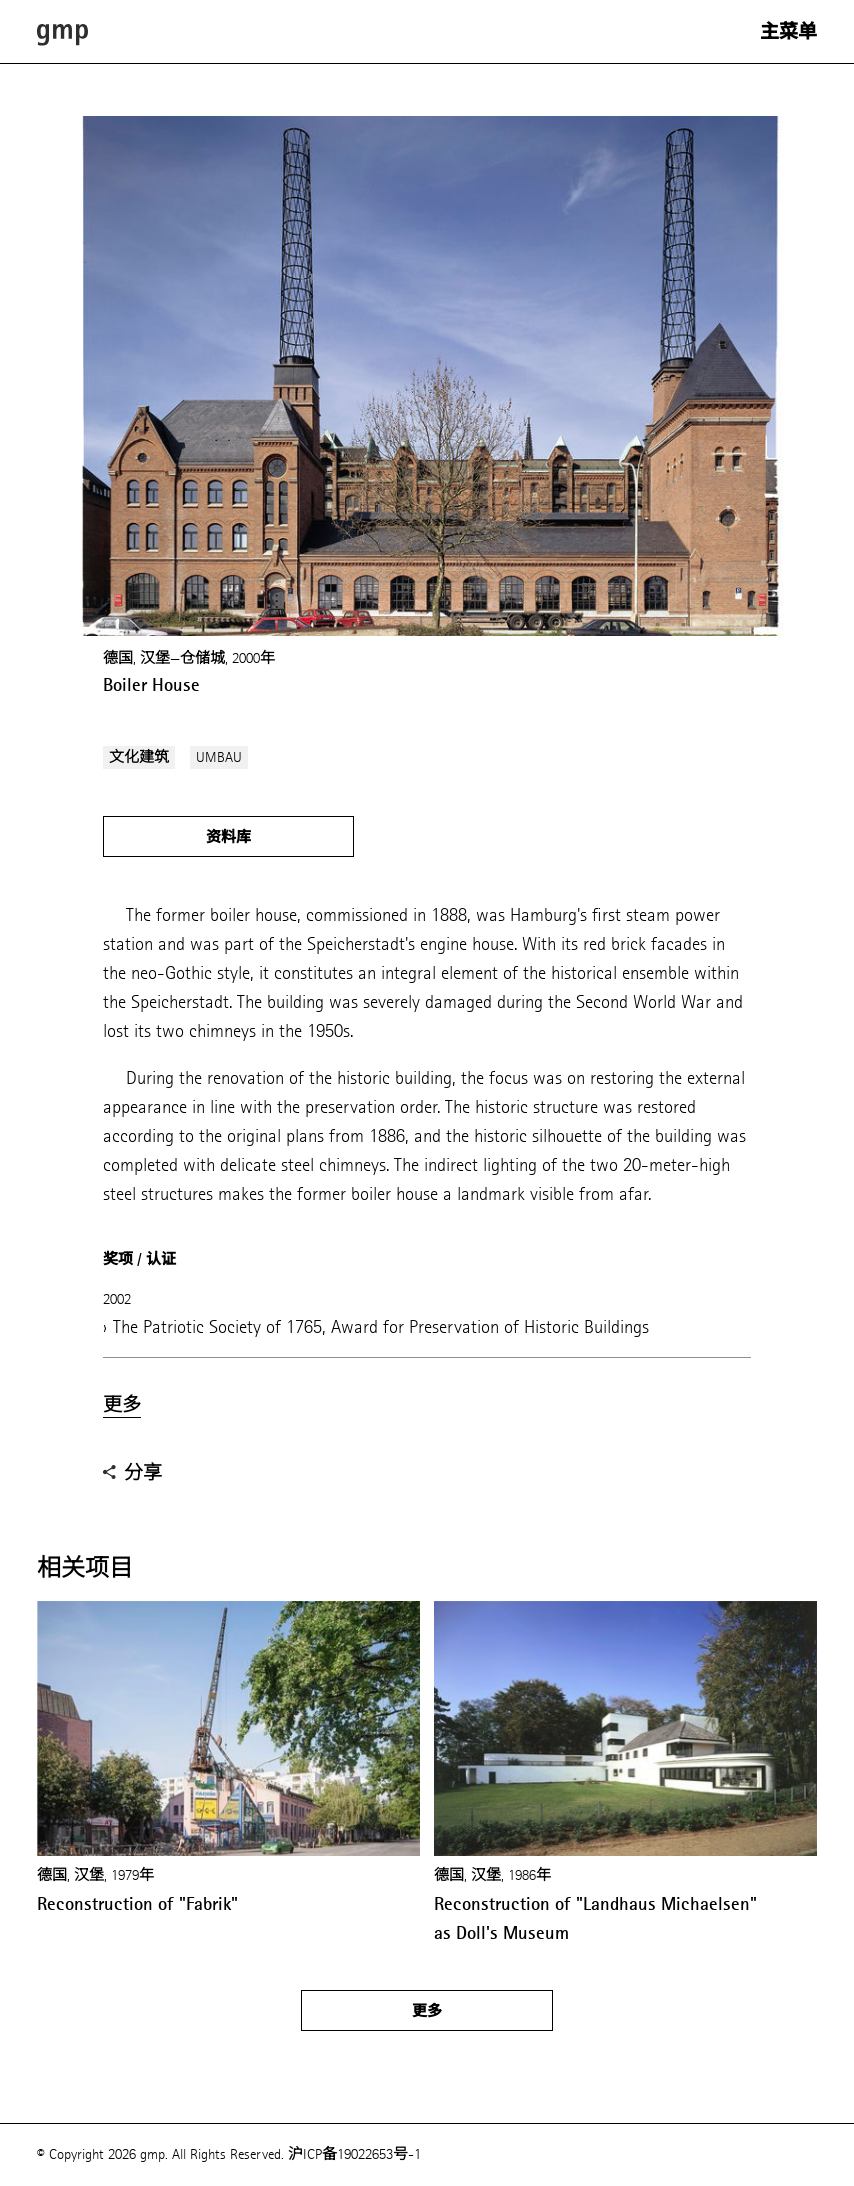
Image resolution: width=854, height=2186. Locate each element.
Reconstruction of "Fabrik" (137, 1904)
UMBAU (219, 757)
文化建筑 (139, 757)
